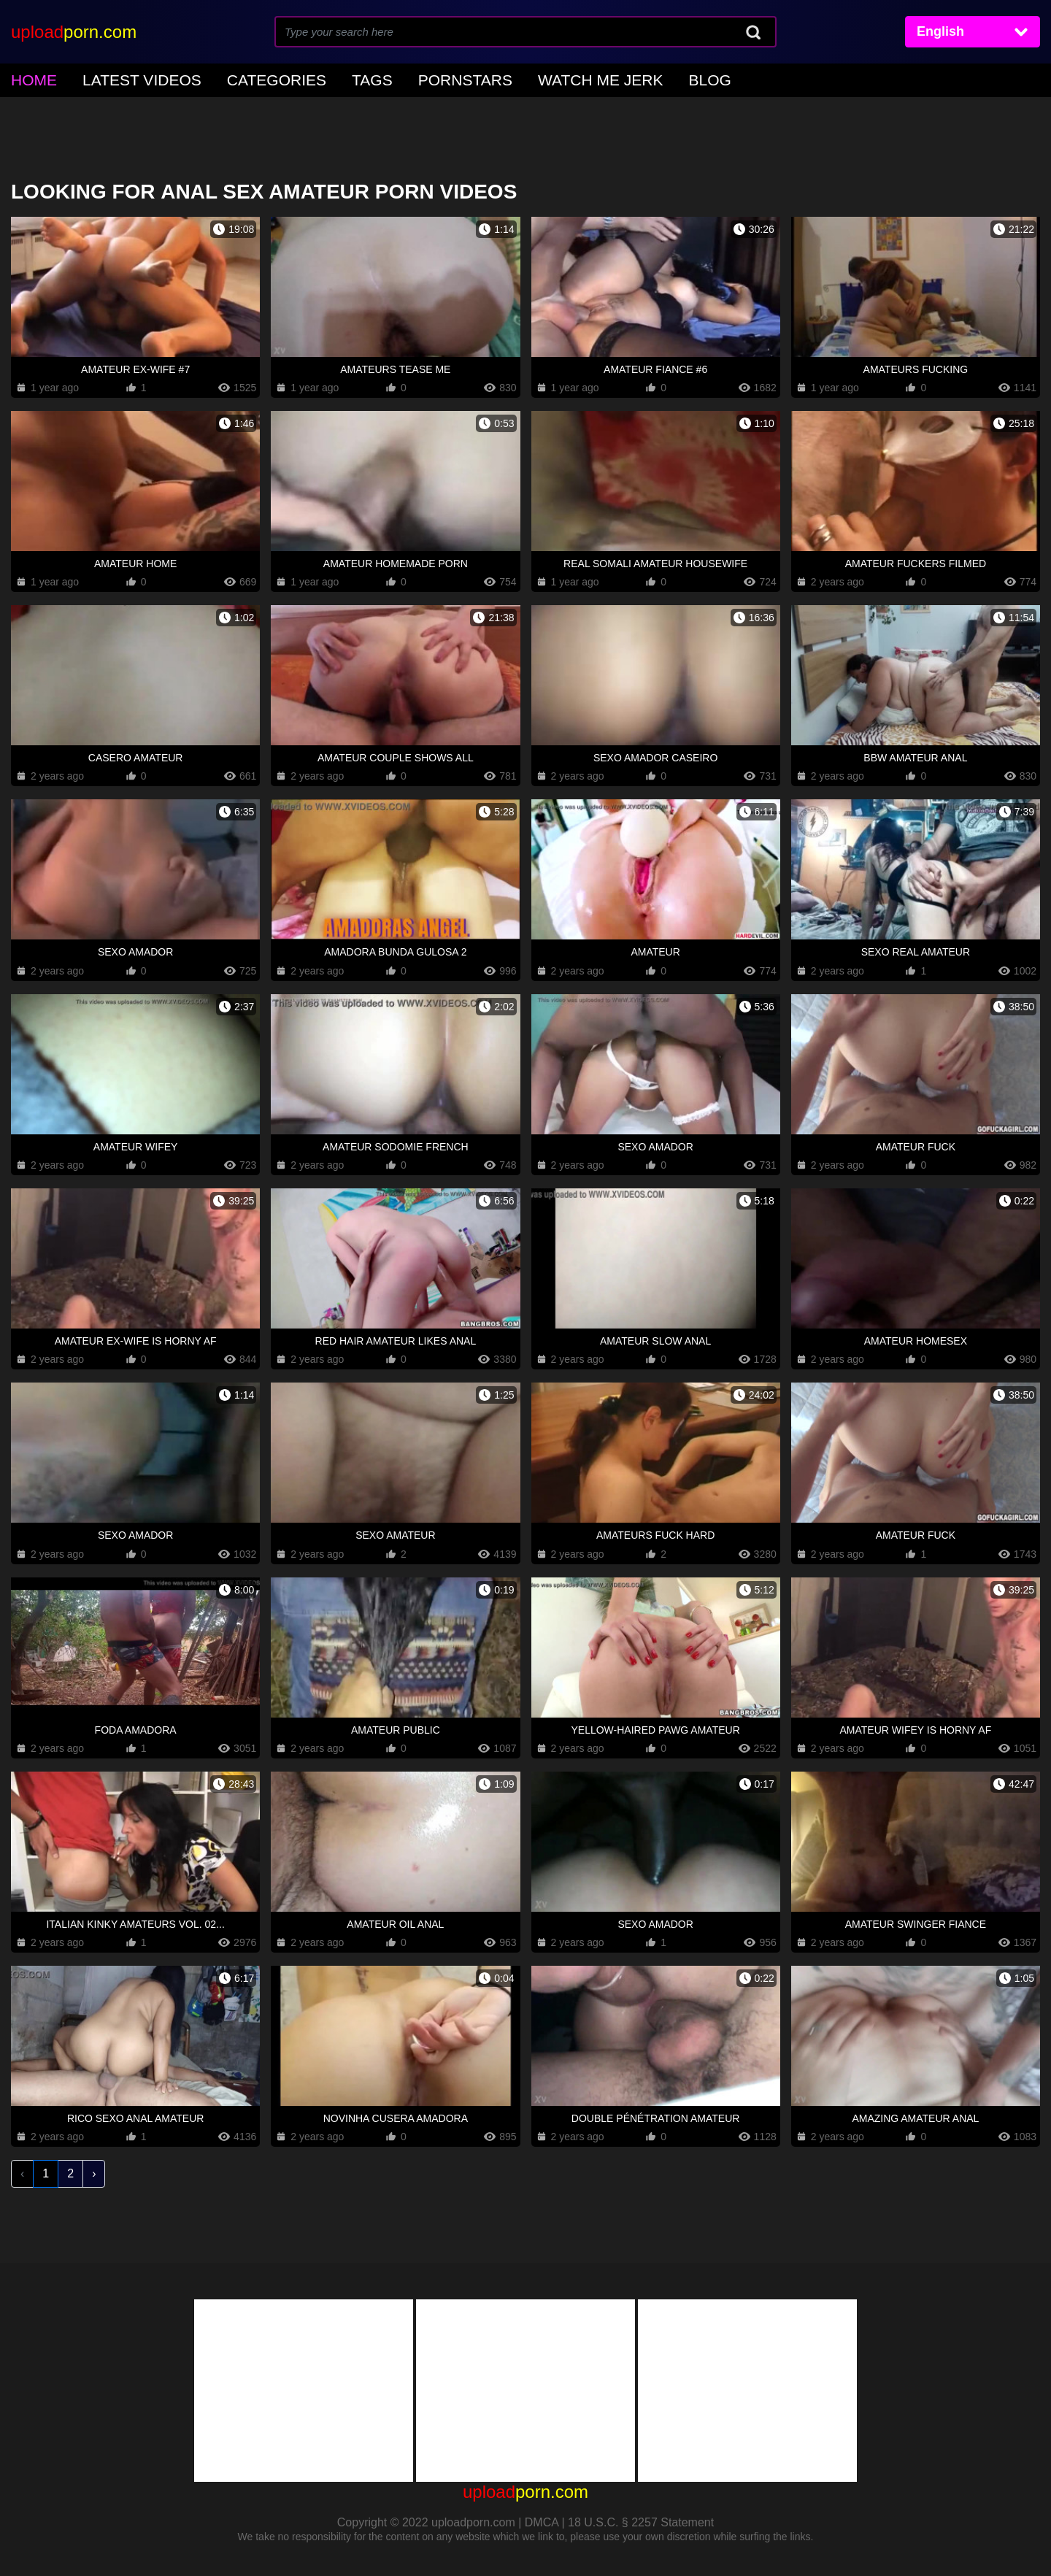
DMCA (541, 2518)
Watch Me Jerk (490, 78)
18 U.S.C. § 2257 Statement (641, 2518)
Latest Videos (117, 78)
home (28, 78)
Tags (304, 78)
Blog (579, 78)
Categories (225, 78)
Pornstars (381, 78)
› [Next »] (94, 2169)
